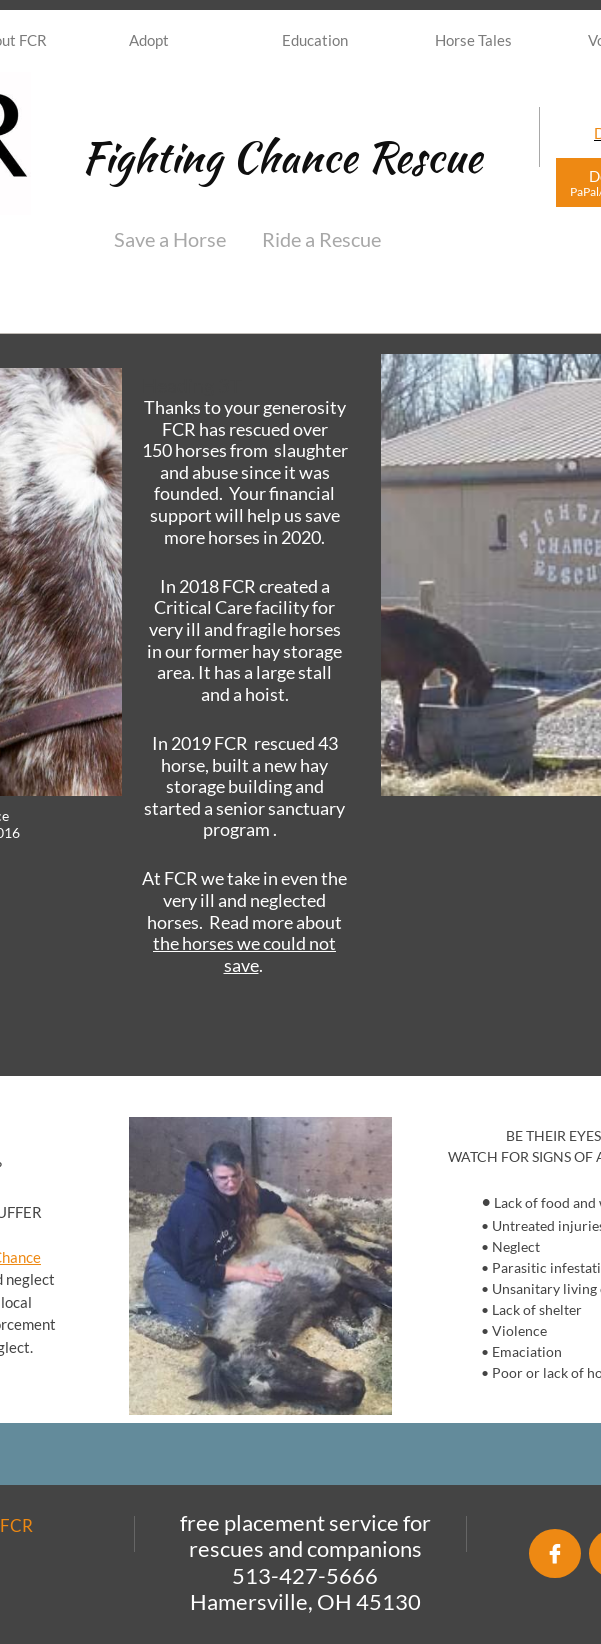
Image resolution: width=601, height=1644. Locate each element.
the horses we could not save (244, 954)
